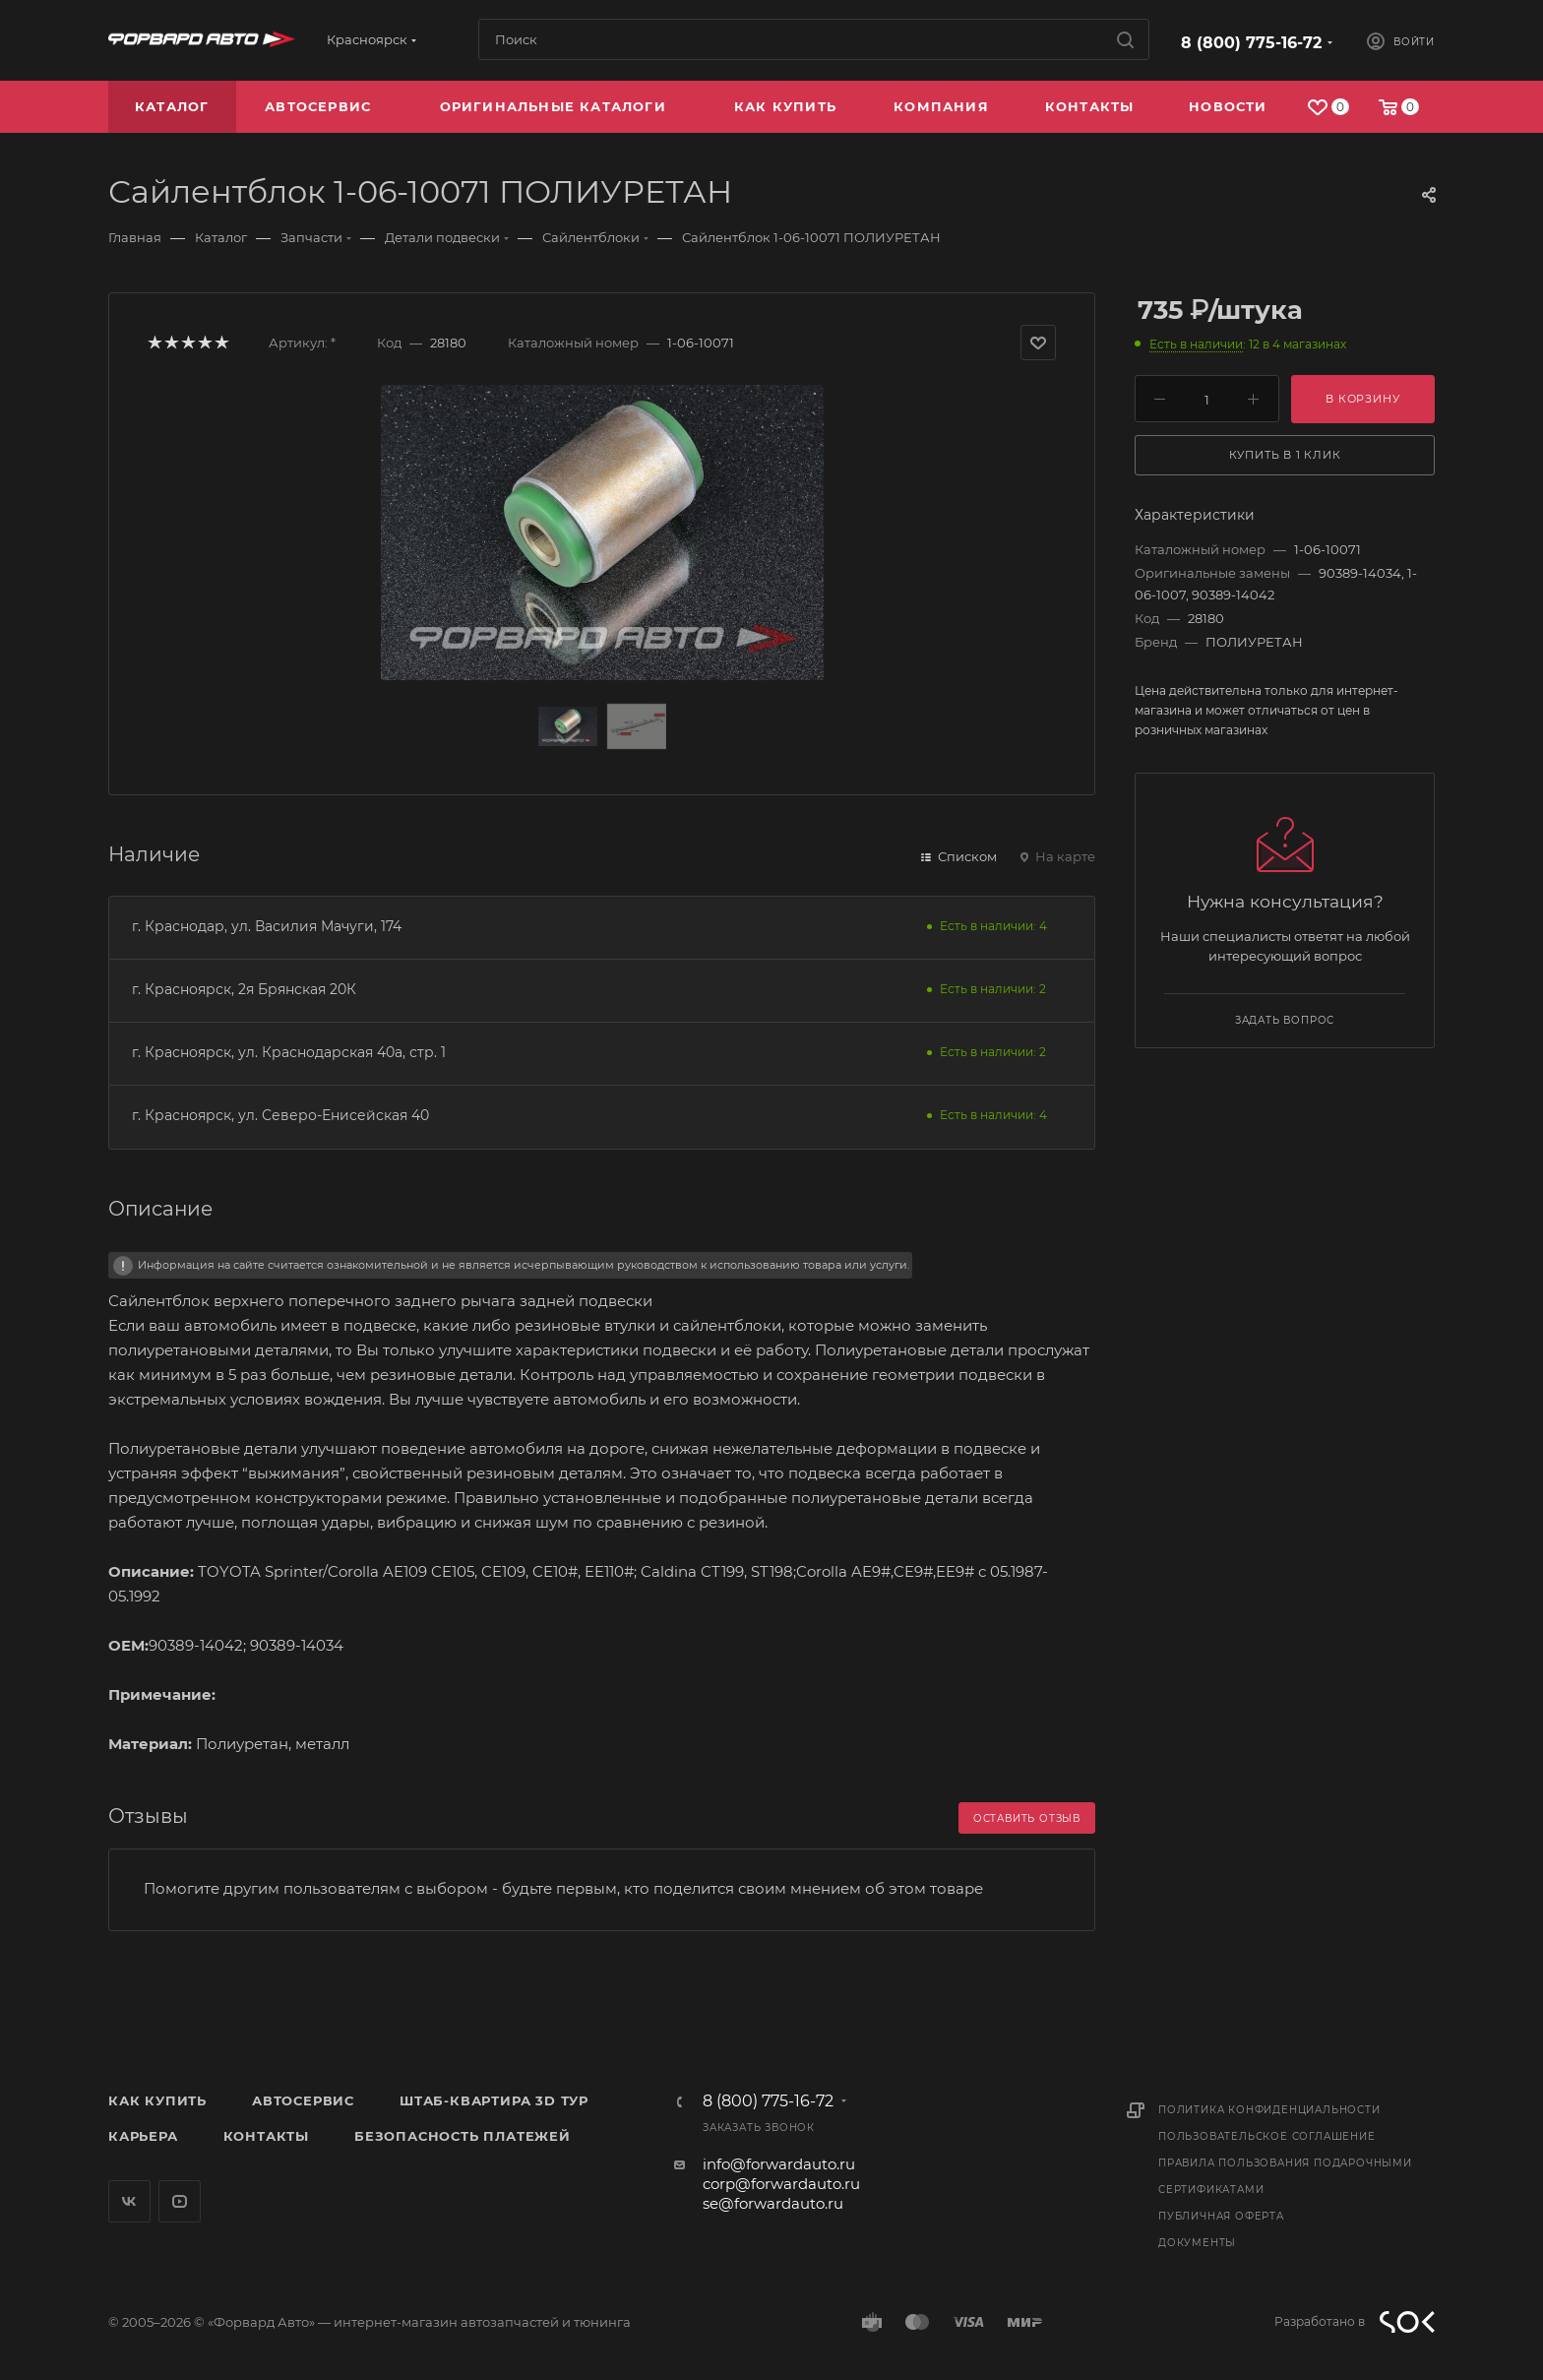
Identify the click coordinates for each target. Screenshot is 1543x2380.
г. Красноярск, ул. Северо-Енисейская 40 (280, 1115)
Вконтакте (129, 2201)
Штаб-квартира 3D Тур (494, 2100)
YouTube (179, 2201)
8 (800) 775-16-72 (1251, 42)
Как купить (157, 2100)
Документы (1197, 2242)
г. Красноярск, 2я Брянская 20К (244, 989)
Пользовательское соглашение (1267, 2136)
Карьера (143, 2136)
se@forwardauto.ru (773, 2203)
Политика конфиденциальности (1269, 2109)
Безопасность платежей (462, 2136)
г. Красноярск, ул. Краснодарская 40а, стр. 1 (289, 1052)
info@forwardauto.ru (779, 2164)
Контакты (266, 2136)
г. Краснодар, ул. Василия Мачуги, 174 (266, 926)
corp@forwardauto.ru (781, 2183)
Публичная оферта (1221, 2216)
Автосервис (303, 2100)
